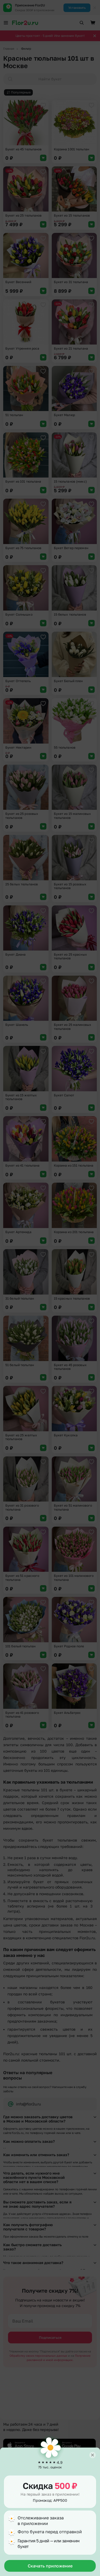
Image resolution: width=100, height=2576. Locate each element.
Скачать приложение (50, 2566)
